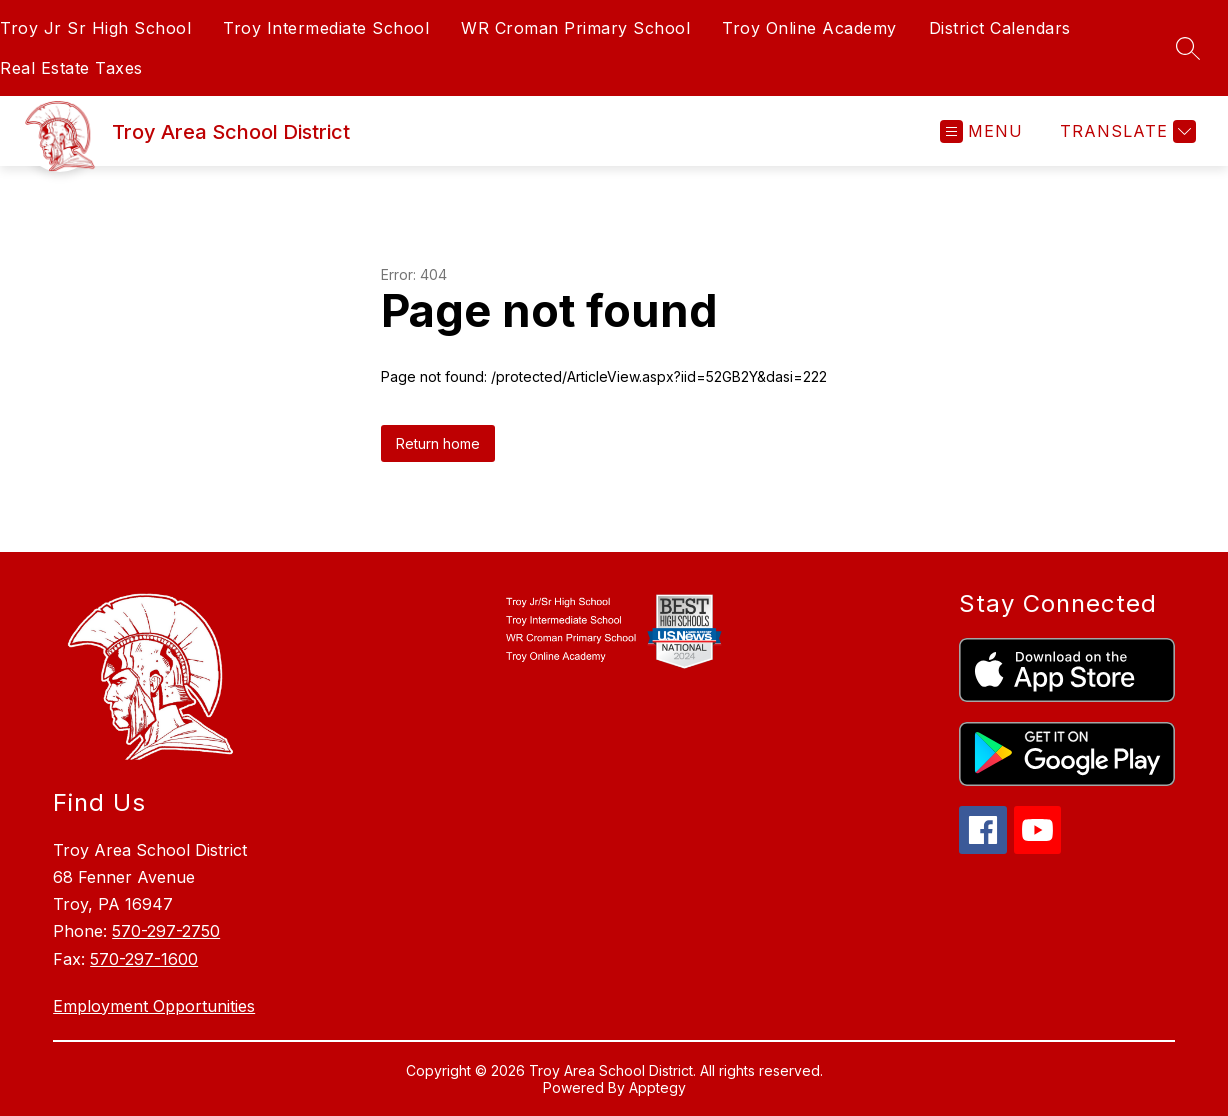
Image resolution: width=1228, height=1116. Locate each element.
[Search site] (1188, 48)
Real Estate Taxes (71, 68)
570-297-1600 (144, 959)
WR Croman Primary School (575, 28)
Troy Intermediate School (326, 28)
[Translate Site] (1125, 131)
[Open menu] (981, 131)
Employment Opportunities (154, 1006)
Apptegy (657, 1087)
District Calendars (1000, 28)
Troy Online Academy (809, 28)
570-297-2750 (166, 931)
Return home (438, 443)
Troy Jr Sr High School (95, 28)
